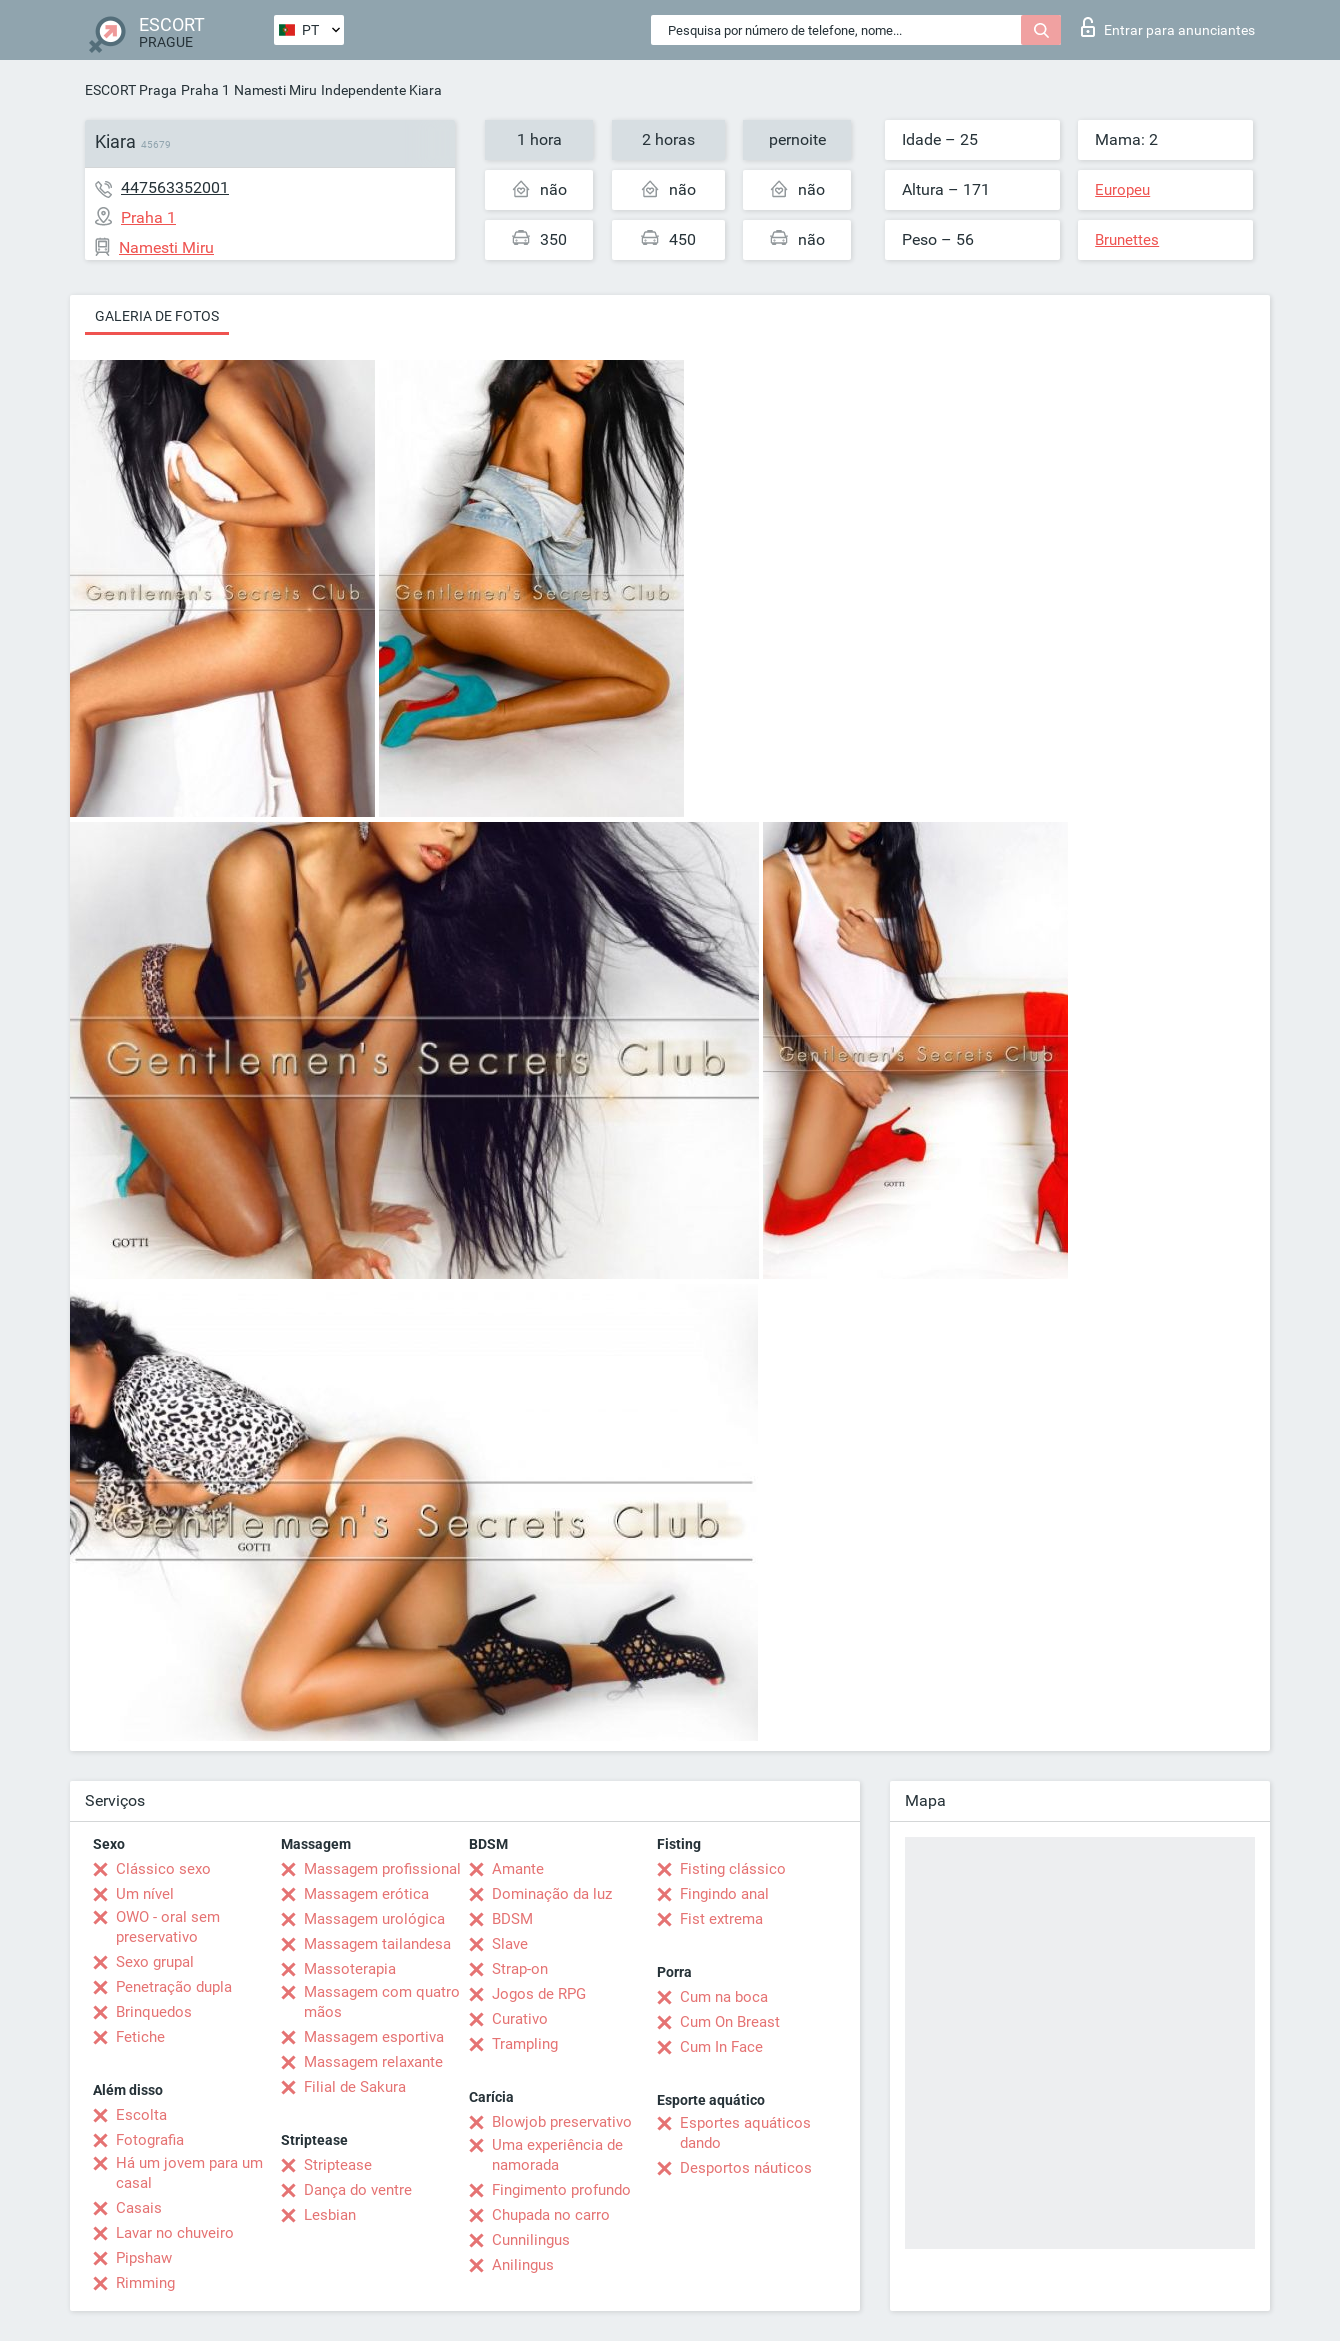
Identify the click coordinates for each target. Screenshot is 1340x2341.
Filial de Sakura (355, 2087)
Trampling (525, 2044)
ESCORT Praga (131, 90)
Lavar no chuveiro (175, 2233)
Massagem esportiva (374, 2037)
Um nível (145, 1894)
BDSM (512, 1919)
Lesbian (330, 2215)
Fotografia (150, 2140)
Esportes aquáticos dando (745, 2133)
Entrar (1168, 27)
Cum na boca (724, 1997)
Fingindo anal (724, 1894)
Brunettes (1127, 240)
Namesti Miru (275, 90)
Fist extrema (721, 1919)
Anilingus (523, 2265)
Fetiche (140, 2037)
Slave (510, 1944)
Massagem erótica (366, 1894)
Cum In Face (721, 2047)
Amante (518, 1869)
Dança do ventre (358, 2190)
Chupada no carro (551, 2215)
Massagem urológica (374, 1919)
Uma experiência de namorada (557, 2155)
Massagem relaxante (373, 2062)
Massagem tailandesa (377, 1944)
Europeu (1122, 190)
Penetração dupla (174, 1987)
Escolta (141, 2115)
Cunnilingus (531, 2240)
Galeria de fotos (157, 316)
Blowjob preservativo (562, 2122)
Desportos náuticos (746, 2168)
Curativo (520, 2019)
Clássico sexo (163, 1869)
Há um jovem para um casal (189, 2173)
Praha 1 (205, 90)
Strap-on (520, 1969)
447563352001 (175, 187)
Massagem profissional (382, 1869)
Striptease (338, 2165)
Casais (139, 2208)
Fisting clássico (733, 1869)
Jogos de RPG (539, 1994)
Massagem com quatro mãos (382, 2002)
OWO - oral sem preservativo (168, 1927)
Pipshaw (144, 2258)
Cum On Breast (730, 2022)
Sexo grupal (155, 1962)
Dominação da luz (552, 1894)
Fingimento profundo (561, 2190)
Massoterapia (350, 1969)
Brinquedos (154, 2012)
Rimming (145, 2283)
